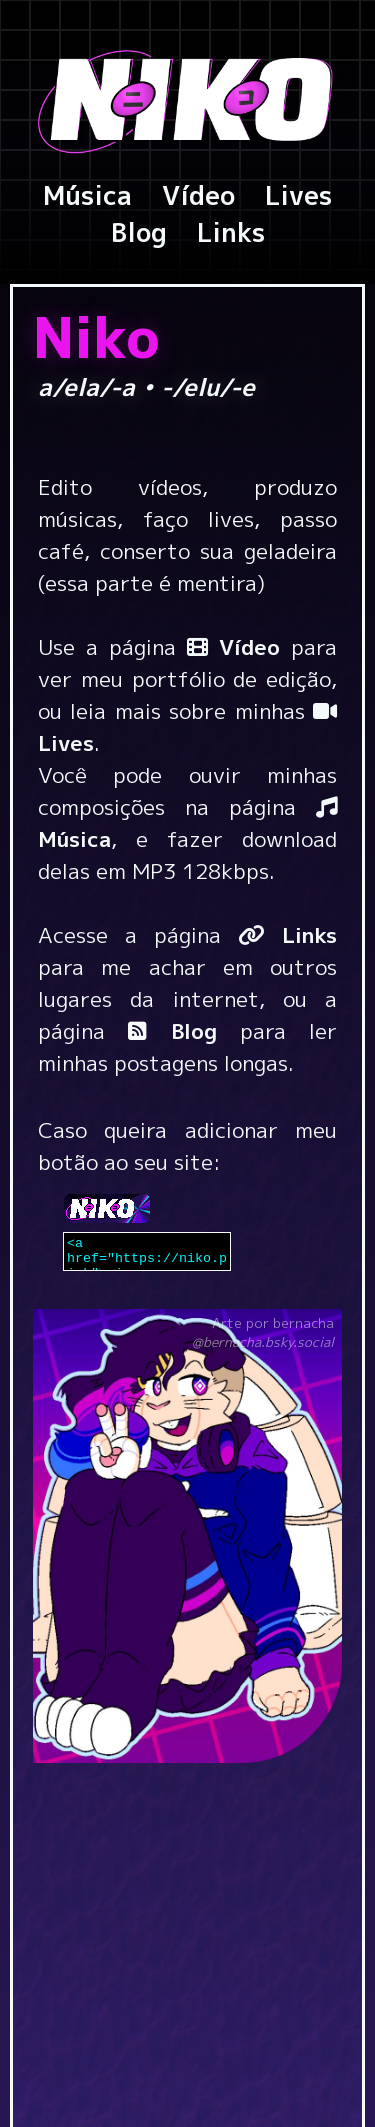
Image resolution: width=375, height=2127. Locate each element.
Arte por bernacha (263, 1332)
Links (231, 232)
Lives (298, 195)
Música (87, 195)
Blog (139, 232)
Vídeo (198, 195)
